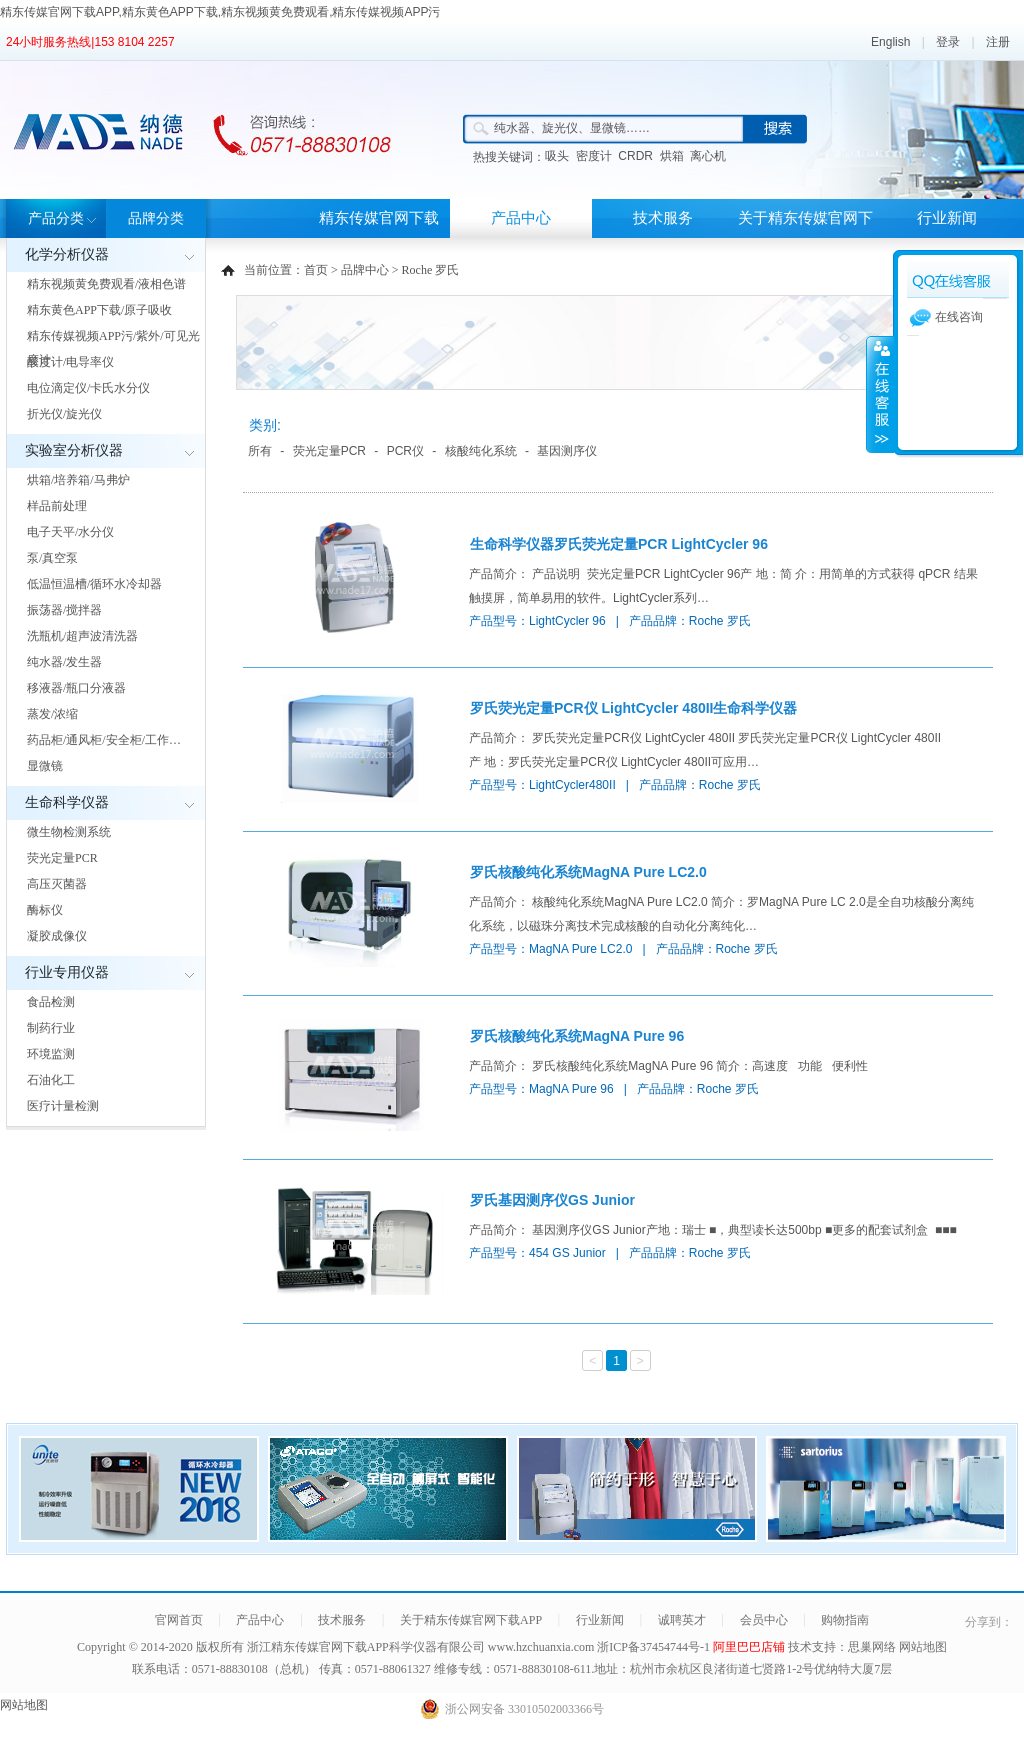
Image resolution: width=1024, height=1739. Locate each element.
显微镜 (45, 766)
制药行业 (51, 1028)
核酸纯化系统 (481, 451)
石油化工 (51, 1080)
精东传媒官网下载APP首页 (379, 237)
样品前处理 (57, 506)
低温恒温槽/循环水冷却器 (94, 584)
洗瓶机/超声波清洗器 (82, 636)
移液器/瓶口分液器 (76, 688)
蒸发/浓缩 (52, 714)
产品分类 (56, 218)
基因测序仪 (567, 451)
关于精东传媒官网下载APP (805, 237)
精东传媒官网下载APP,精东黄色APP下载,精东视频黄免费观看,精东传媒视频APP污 (220, 12)
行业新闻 (947, 218)
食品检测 (51, 1002)
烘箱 (672, 156)
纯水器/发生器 (64, 662)
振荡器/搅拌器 (64, 610)
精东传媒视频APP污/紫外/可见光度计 (113, 348)
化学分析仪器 (67, 254)
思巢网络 (872, 1647)
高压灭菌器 (57, 884)
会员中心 (764, 1620)
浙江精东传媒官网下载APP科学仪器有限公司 (366, 1647)
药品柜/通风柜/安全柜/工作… (104, 740)
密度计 (594, 156)
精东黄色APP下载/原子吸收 (99, 310)
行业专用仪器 (67, 972)
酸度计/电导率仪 (70, 362)
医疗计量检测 (63, 1106)
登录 (948, 42)
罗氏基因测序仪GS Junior (552, 1200)
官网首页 (179, 1620)
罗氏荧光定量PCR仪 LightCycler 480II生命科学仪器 (634, 708)
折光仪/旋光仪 (64, 414)
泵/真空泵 (52, 558)
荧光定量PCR (62, 858)
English (890, 42)
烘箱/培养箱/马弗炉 (78, 480)
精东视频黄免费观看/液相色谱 (106, 284)
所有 (260, 451)
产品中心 (521, 218)
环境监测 (51, 1054)
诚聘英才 (682, 1620)
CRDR (635, 156)
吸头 (557, 156)
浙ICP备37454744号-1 (655, 1647)
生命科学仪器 (67, 802)
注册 (998, 42)
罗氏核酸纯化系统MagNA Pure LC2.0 (588, 872)
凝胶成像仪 (57, 936)
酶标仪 (45, 910)
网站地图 (923, 1647)
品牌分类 (156, 218)
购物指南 (845, 1620)
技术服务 (663, 218)
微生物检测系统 (69, 832)
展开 (880, 394)
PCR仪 (405, 451)
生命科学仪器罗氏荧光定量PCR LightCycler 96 (619, 544)
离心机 (708, 156)
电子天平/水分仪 (70, 532)
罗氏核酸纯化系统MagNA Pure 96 (577, 1036)
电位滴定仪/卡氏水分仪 (88, 388)
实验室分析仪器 (74, 450)
